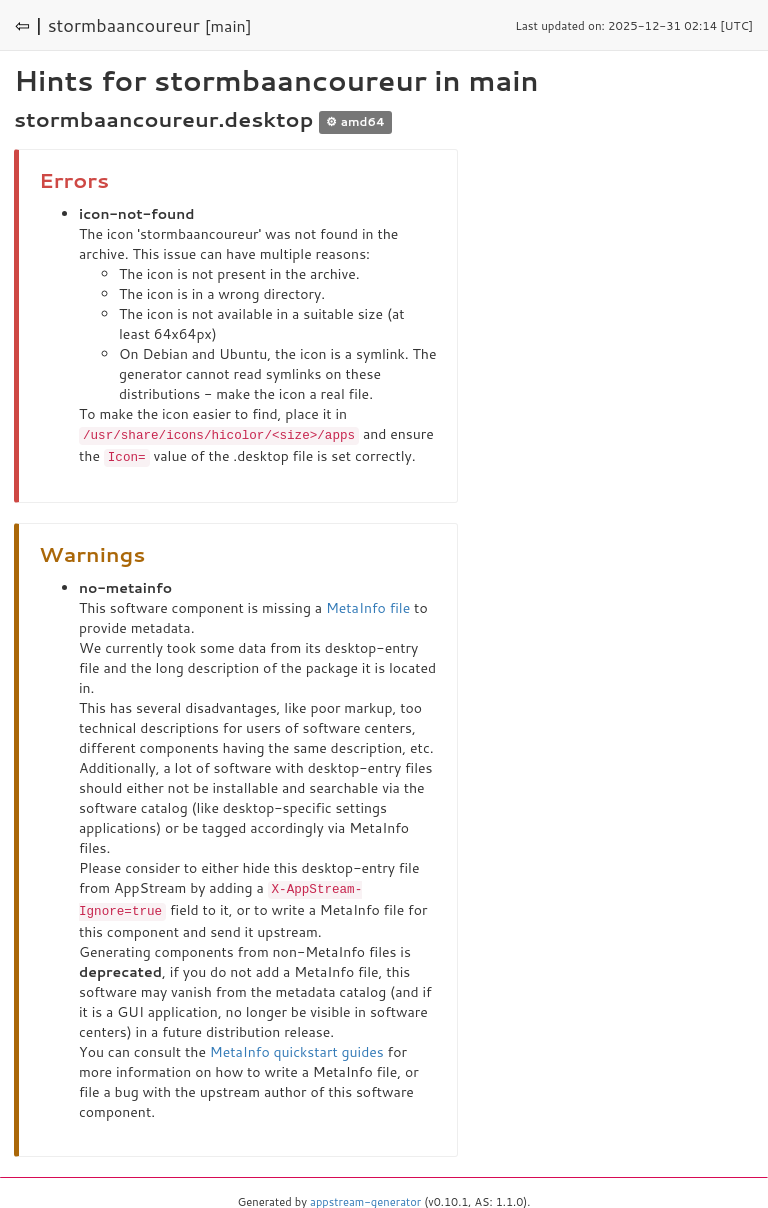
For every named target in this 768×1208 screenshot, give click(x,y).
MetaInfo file (368, 606)
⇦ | (29, 25)
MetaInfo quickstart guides (297, 1048)
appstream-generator (365, 1198)
